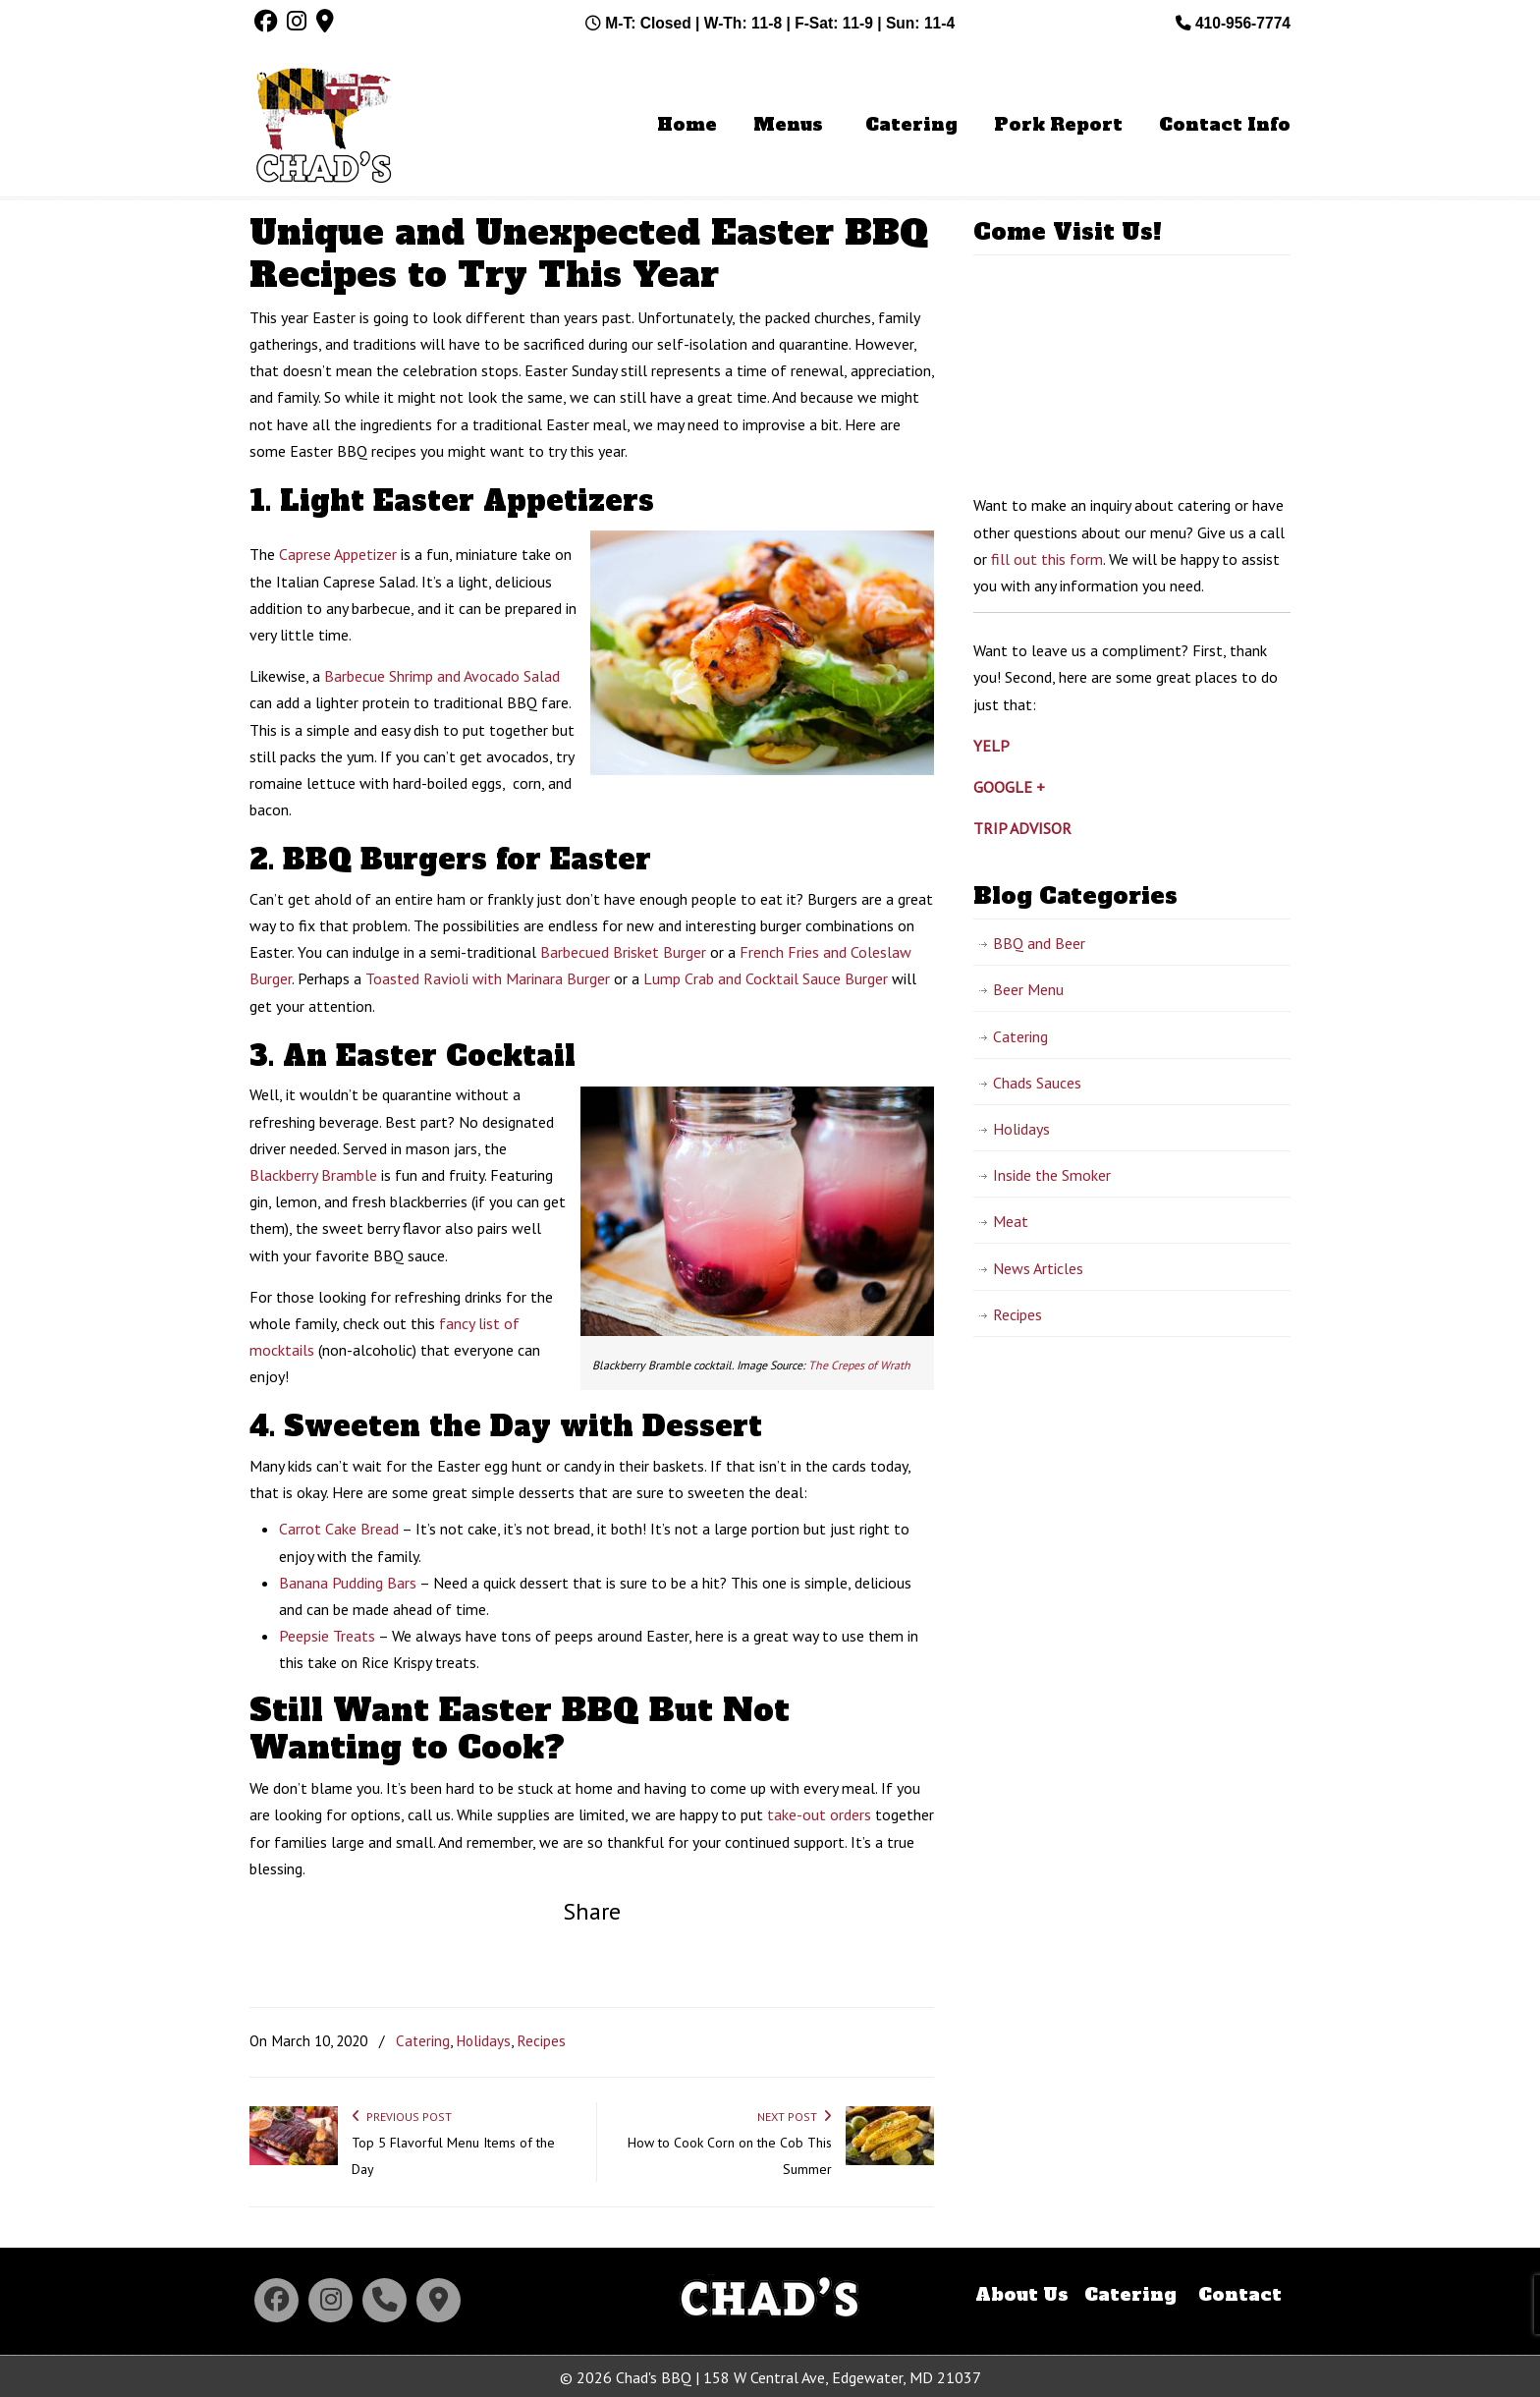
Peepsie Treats (327, 1635)
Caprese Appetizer (338, 554)
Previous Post (402, 2116)
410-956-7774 (1233, 23)
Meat (1010, 1221)
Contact (1240, 2294)
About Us (1022, 2294)
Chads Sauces (1037, 1082)
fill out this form (1047, 559)
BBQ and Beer (1039, 943)
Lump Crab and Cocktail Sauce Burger (765, 978)
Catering (423, 2041)
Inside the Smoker (1052, 1175)
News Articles (1038, 1268)
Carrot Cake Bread (339, 1528)
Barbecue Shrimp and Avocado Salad (442, 676)
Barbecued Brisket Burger (623, 952)
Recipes (541, 2041)
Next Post (794, 2116)
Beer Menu (1028, 989)
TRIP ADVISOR (1022, 828)
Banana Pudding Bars (347, 1582)
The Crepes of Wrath (859, 1365)
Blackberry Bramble (313, 1175)
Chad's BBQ (323, 128)
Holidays (483, 2041)
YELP (991, 745)
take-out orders (819, 1814)
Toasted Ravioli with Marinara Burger (487, 978)
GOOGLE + (1009, 787)
